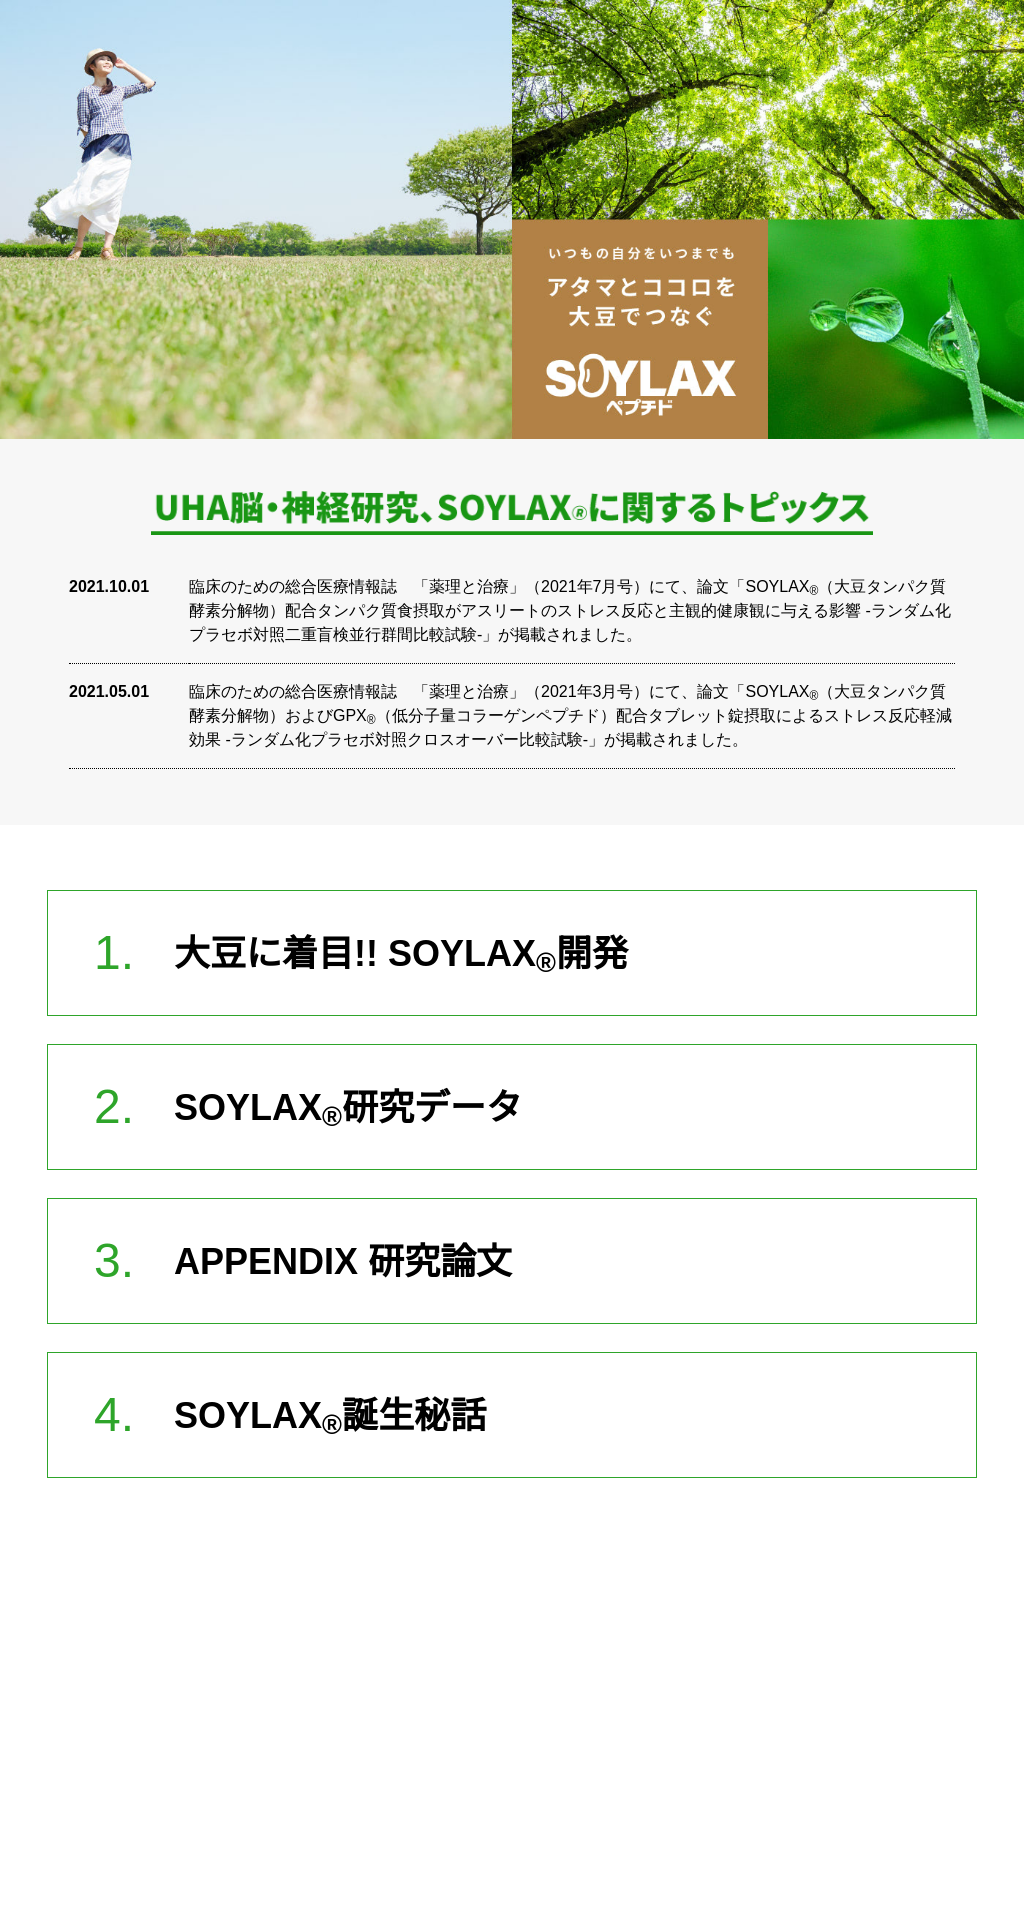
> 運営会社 (332, 1809)
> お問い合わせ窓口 (509, 1809)
